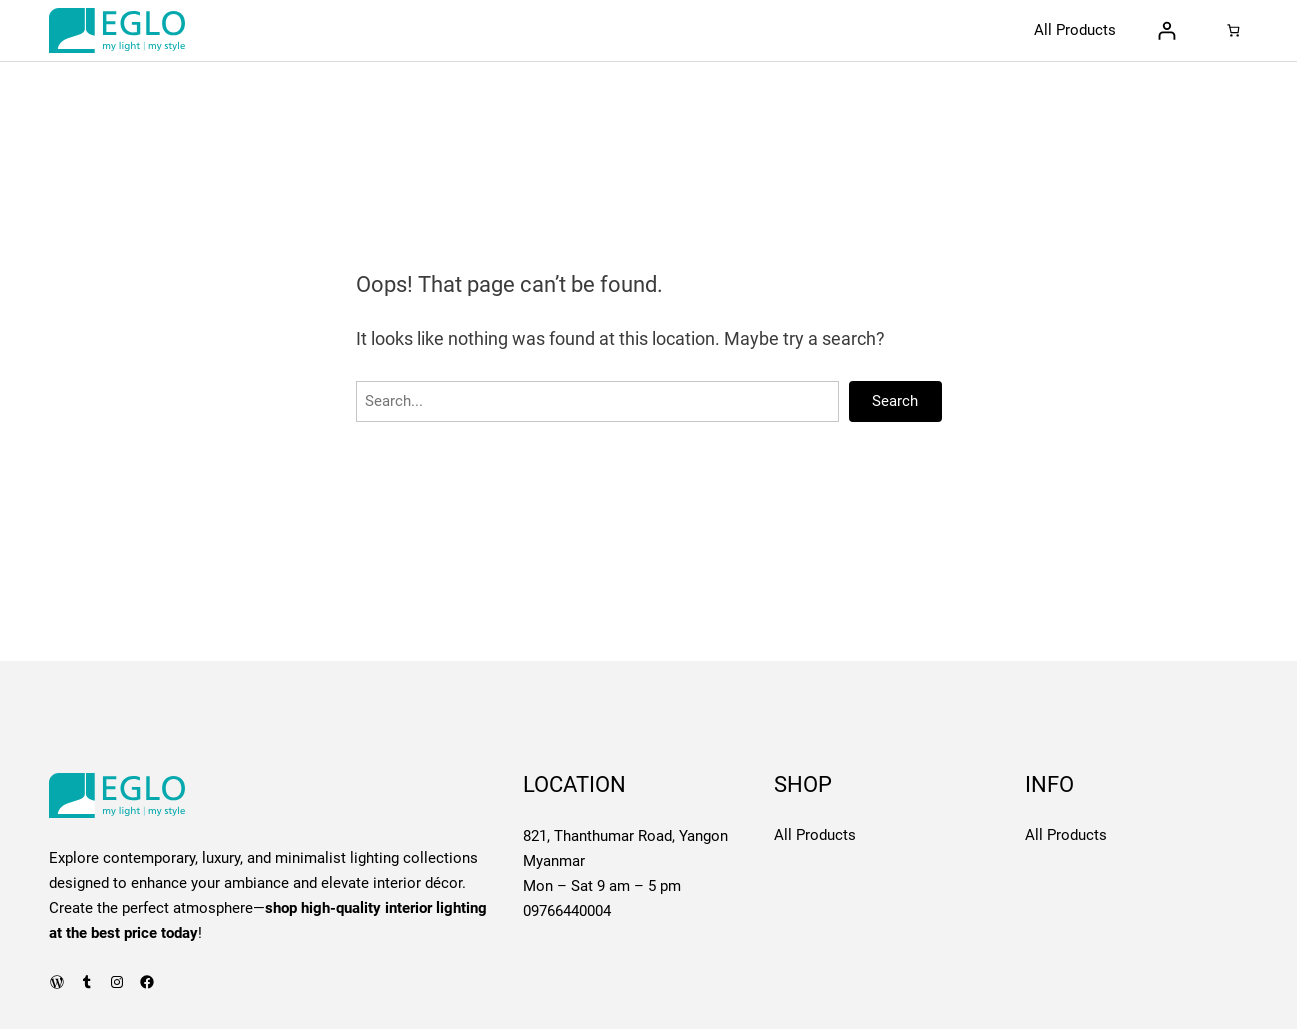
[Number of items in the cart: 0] (1232, 30)
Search (895, 401)
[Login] (1166, 30)
